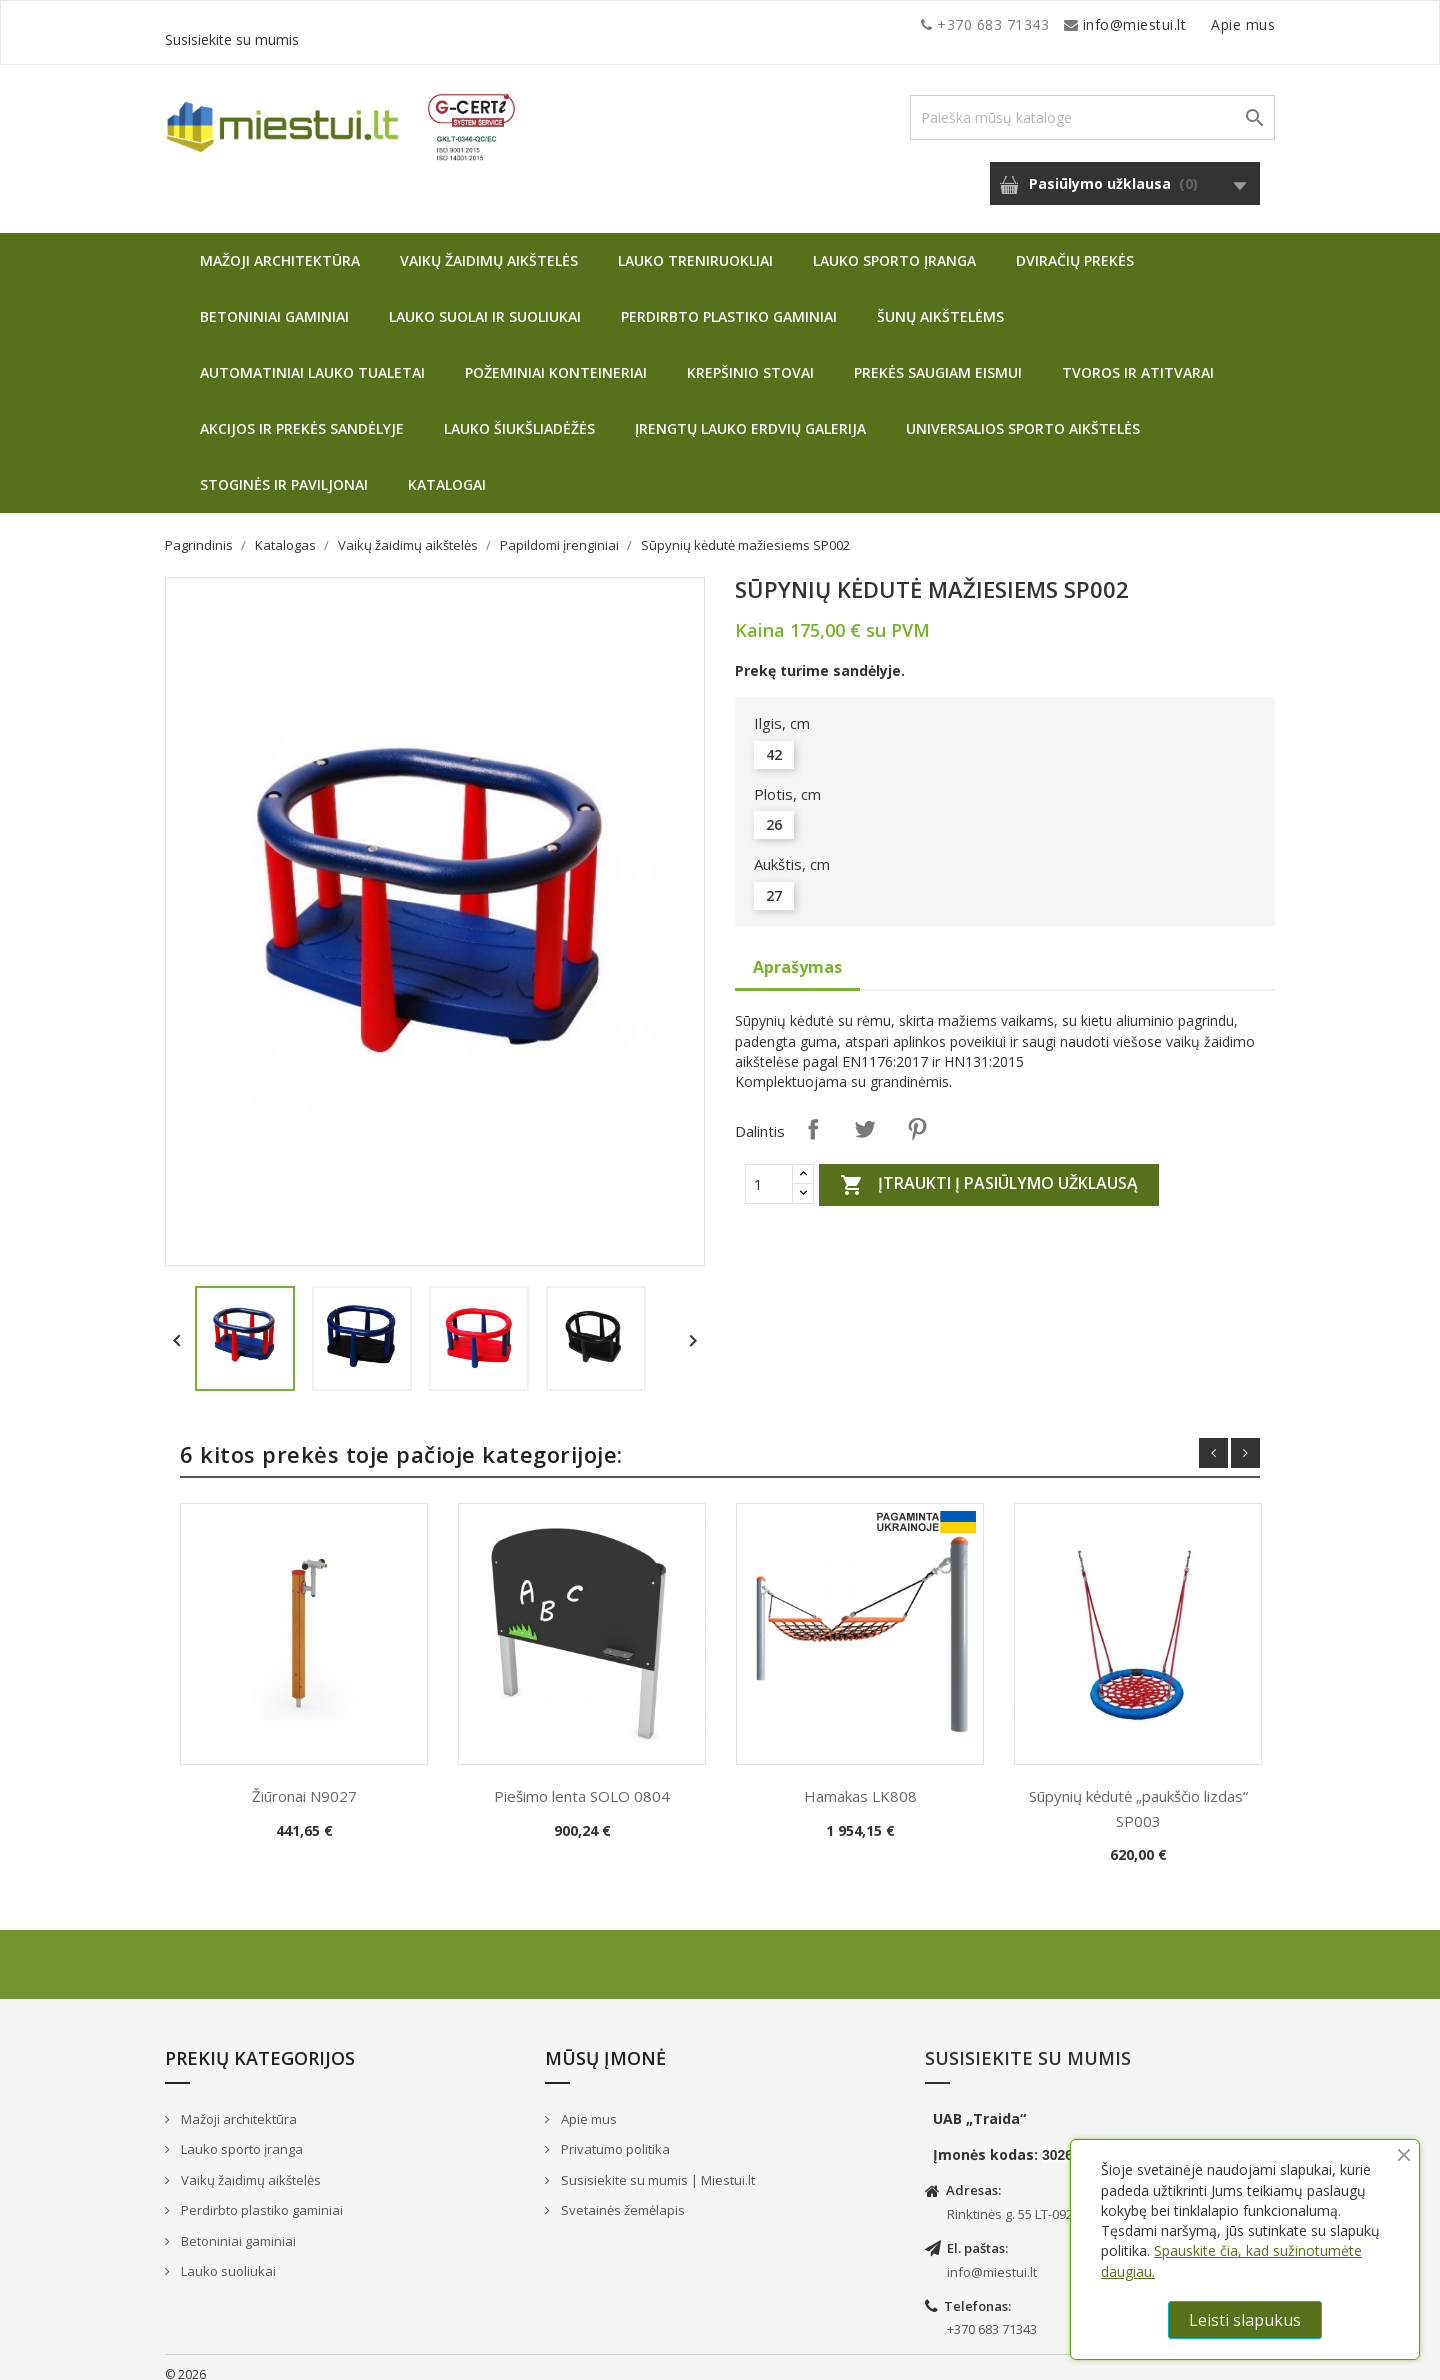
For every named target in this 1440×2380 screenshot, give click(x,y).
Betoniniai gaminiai (274, 301)
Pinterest (917, 1114)
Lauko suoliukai (227, 2256)
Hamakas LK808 (860, 1781)
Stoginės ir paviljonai (284, 469)
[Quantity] (769, 1169)
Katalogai (447, 469)
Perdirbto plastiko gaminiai (729, 301)
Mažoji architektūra (280, 245)
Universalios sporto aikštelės (1023, 413)
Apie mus (1084, 24)
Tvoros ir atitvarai (1138, 357)
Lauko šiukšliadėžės (519, 413)
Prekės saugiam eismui (938, 357)
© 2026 (185, 2359)
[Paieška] (1092, 102)
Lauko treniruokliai (695, 245)
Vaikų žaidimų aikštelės (489, 245)
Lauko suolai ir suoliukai (485, 301)
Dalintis (813, 1114)
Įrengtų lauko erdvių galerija (750, 413)
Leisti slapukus (1245, 2320)
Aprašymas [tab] (797, 952)
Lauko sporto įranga (894, 245)
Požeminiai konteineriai (556, 357)
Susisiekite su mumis (1203, 24)
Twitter (865, 1114)
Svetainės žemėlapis (621, 2195)
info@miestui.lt (365, 24)
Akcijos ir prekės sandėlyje (302, 413)
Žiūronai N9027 (304, 1781)
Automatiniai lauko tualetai (312, 357)
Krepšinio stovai (750, 357)
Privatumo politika (614, 2134)
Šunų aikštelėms (940, 301)
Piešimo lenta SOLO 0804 (582, 1781)
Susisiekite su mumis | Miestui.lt (656, 2165)
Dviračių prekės (1075, 245)
